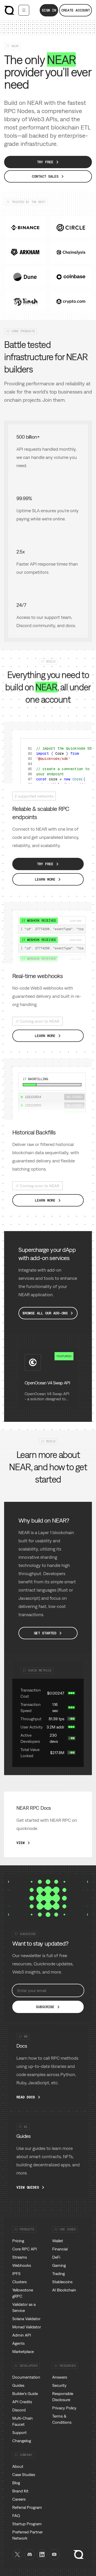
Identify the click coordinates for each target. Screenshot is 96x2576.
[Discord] (30, 2554)
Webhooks (21, 2265)
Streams (19, 2257)
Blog (16, 2482)
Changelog (21, 2440)
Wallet (57, 2240)
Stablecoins (62, 2281)
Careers (19, 2499)
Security (59, 2385)
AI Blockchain (64, 2290)
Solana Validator (26, 2318)
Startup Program (27, 2523)
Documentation (26, 2377)
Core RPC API (24, 2249)
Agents (18, 2343)
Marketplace (23, 2351)
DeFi (56, 2257)
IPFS (16, 2273)
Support (19, 2432)
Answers (59, 2377)
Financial (60, 2249)
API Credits (22, 2401)
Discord (19, 2410)
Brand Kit (20, 2491)
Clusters (19, 2281)
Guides (18, 2385)
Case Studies (23, 2474)
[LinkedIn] (42, 2554)
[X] (17, 2554)
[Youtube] (54, 2554)
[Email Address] (48, 1990)
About (17, 2466)
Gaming (59, 2265)
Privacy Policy (64, 2408)
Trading (58, 2273)
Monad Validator (26, 2327)
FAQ (16, 2515)
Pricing (18, 2240)
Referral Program (27, 2507)
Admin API (21, 2335)
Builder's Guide (25, 2393)
